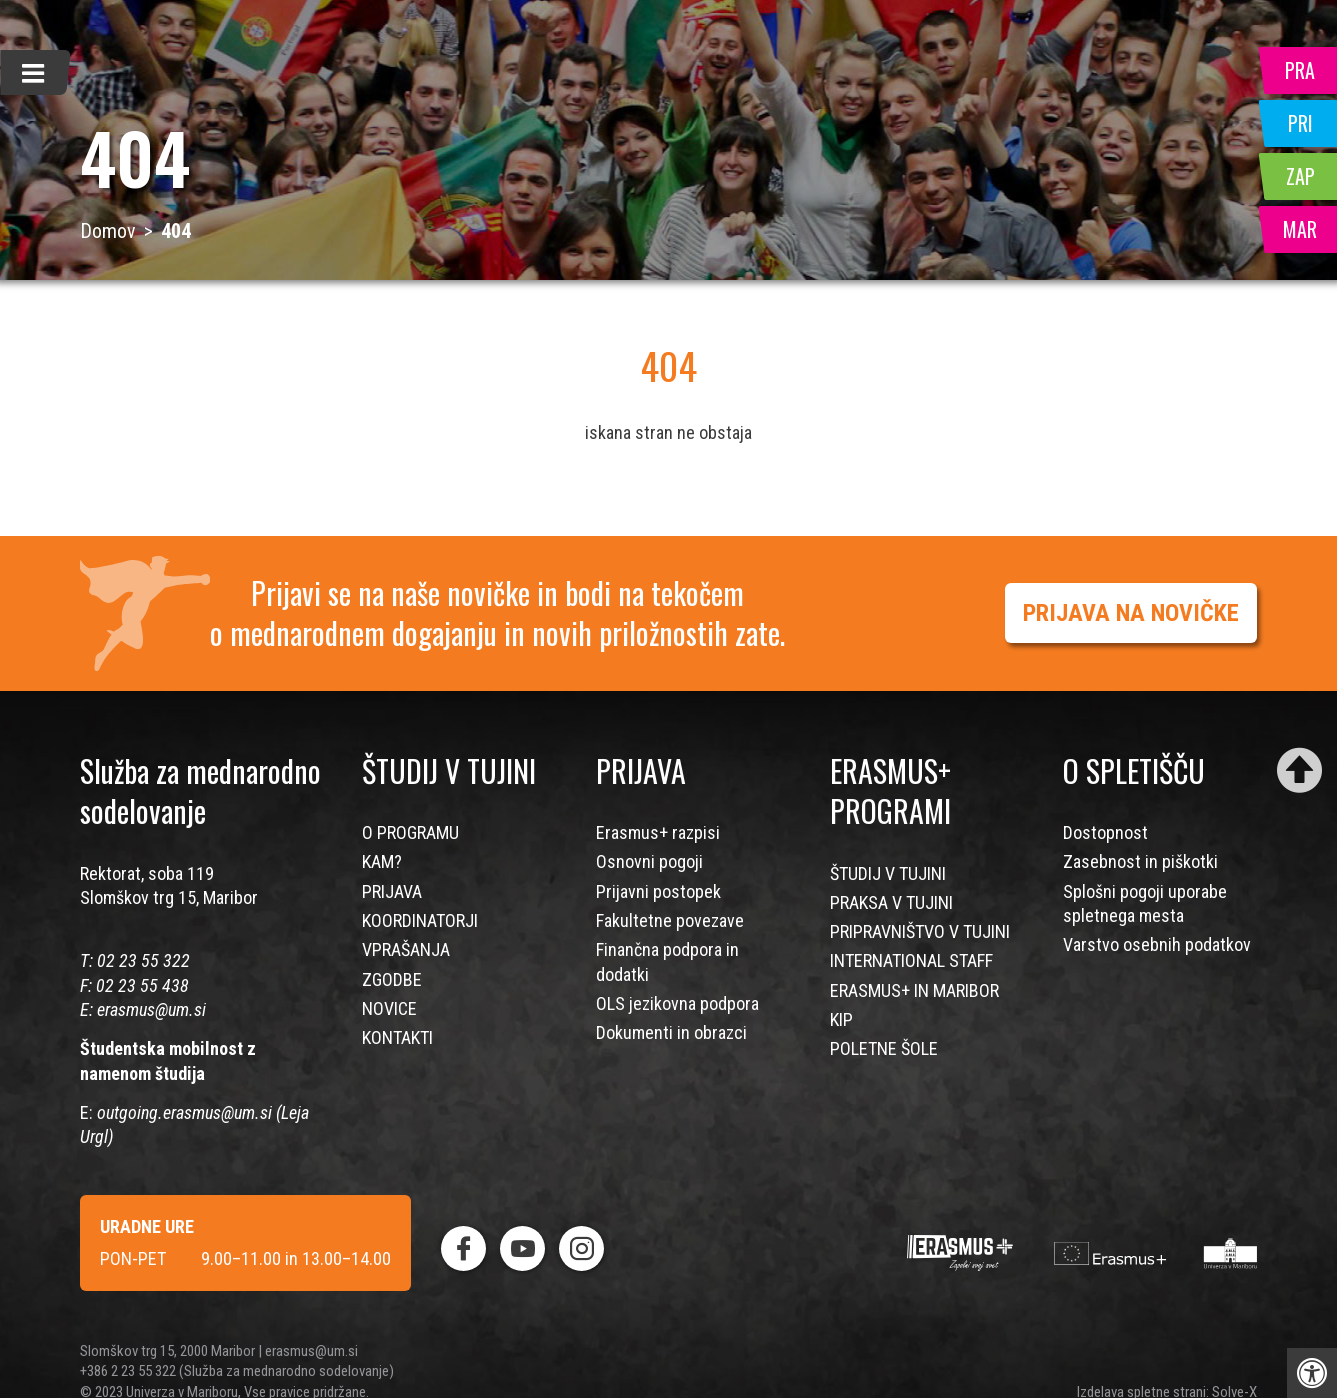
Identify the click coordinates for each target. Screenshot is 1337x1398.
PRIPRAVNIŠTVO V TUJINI (920, 931)
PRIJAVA (392, 891)
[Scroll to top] (1299, 770)
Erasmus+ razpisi (658, 832)
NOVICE (389, 1008)
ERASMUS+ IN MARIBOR (914, 990)
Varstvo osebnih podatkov (1157, 944)
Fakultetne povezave (670, 920)
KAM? (382, 861)
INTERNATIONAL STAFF (911, 960)
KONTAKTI (397, 1037)
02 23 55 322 (143, 960)
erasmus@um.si (151, 1009)
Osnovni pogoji (649, 861)
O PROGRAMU (410, 832)
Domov (108, 231)
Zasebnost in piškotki (1140, 861)
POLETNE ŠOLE (884, 1048)
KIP (841, 1019)
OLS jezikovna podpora (677, 1003)
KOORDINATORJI (420, 920)
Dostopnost (1105, 832)
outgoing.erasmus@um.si (184, 1112)
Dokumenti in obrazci (671, 1032)
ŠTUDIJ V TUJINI (888, 873)
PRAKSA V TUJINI (891, 902)
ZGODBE (392, 979)
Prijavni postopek (658, 891)
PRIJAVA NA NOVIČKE (1131, 613)
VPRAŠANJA (406, 949)
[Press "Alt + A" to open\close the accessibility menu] (1312, 1373)
